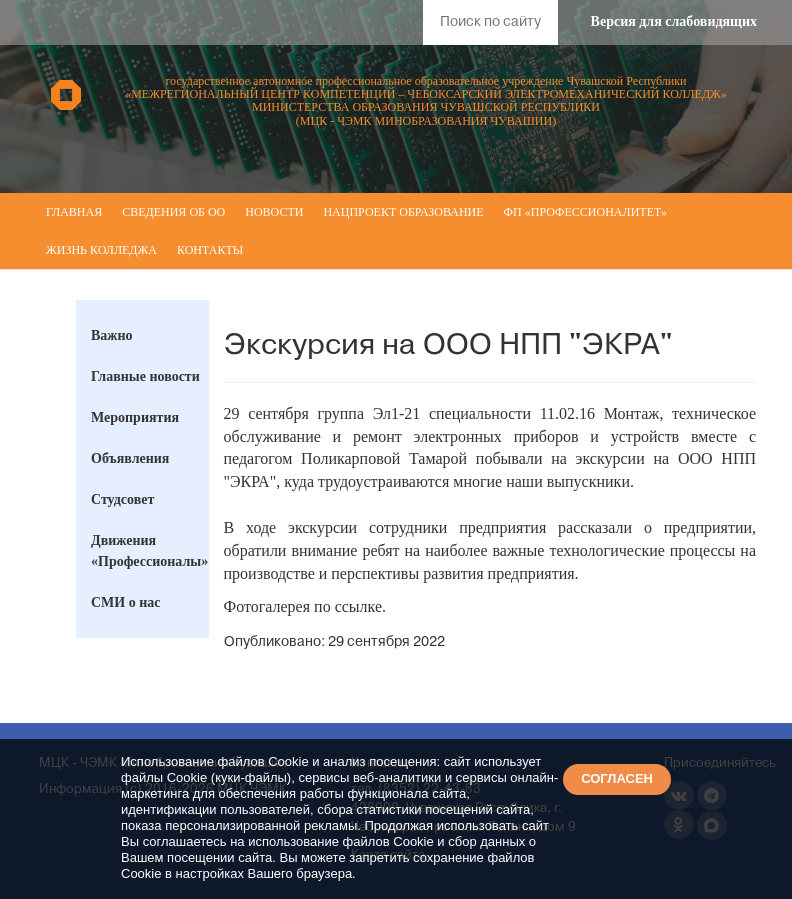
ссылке (358, 606)
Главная (74, 212)
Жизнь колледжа (101, 250)
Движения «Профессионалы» (149, 551)
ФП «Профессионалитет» (585, 212)
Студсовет (122, 499)
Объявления (130, 458)
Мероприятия (135, 417)
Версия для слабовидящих (674, 21)
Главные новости (145, 376)
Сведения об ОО (173, 212)
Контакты (210, 250)
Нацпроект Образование (403, 212)
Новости (274, 212)
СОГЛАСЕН (617, 778)
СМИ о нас (126, 602)
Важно (112, 335)
